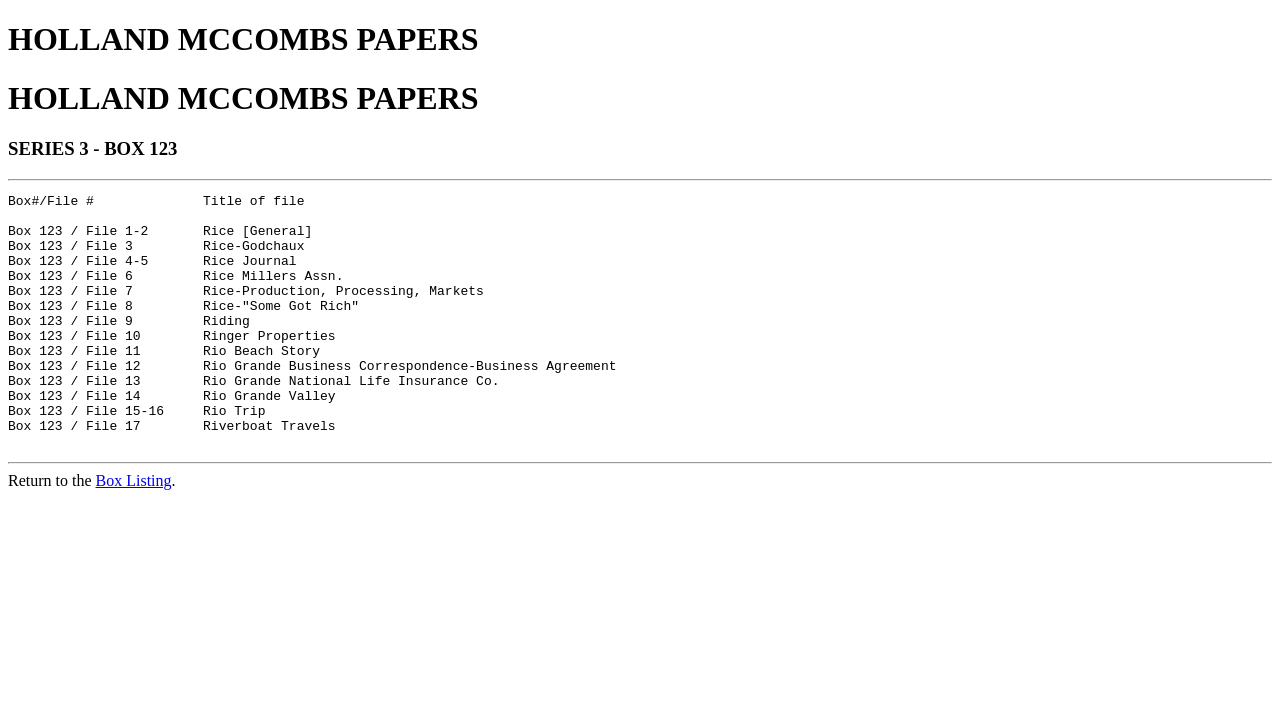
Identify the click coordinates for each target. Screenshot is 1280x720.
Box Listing (134, 531)
